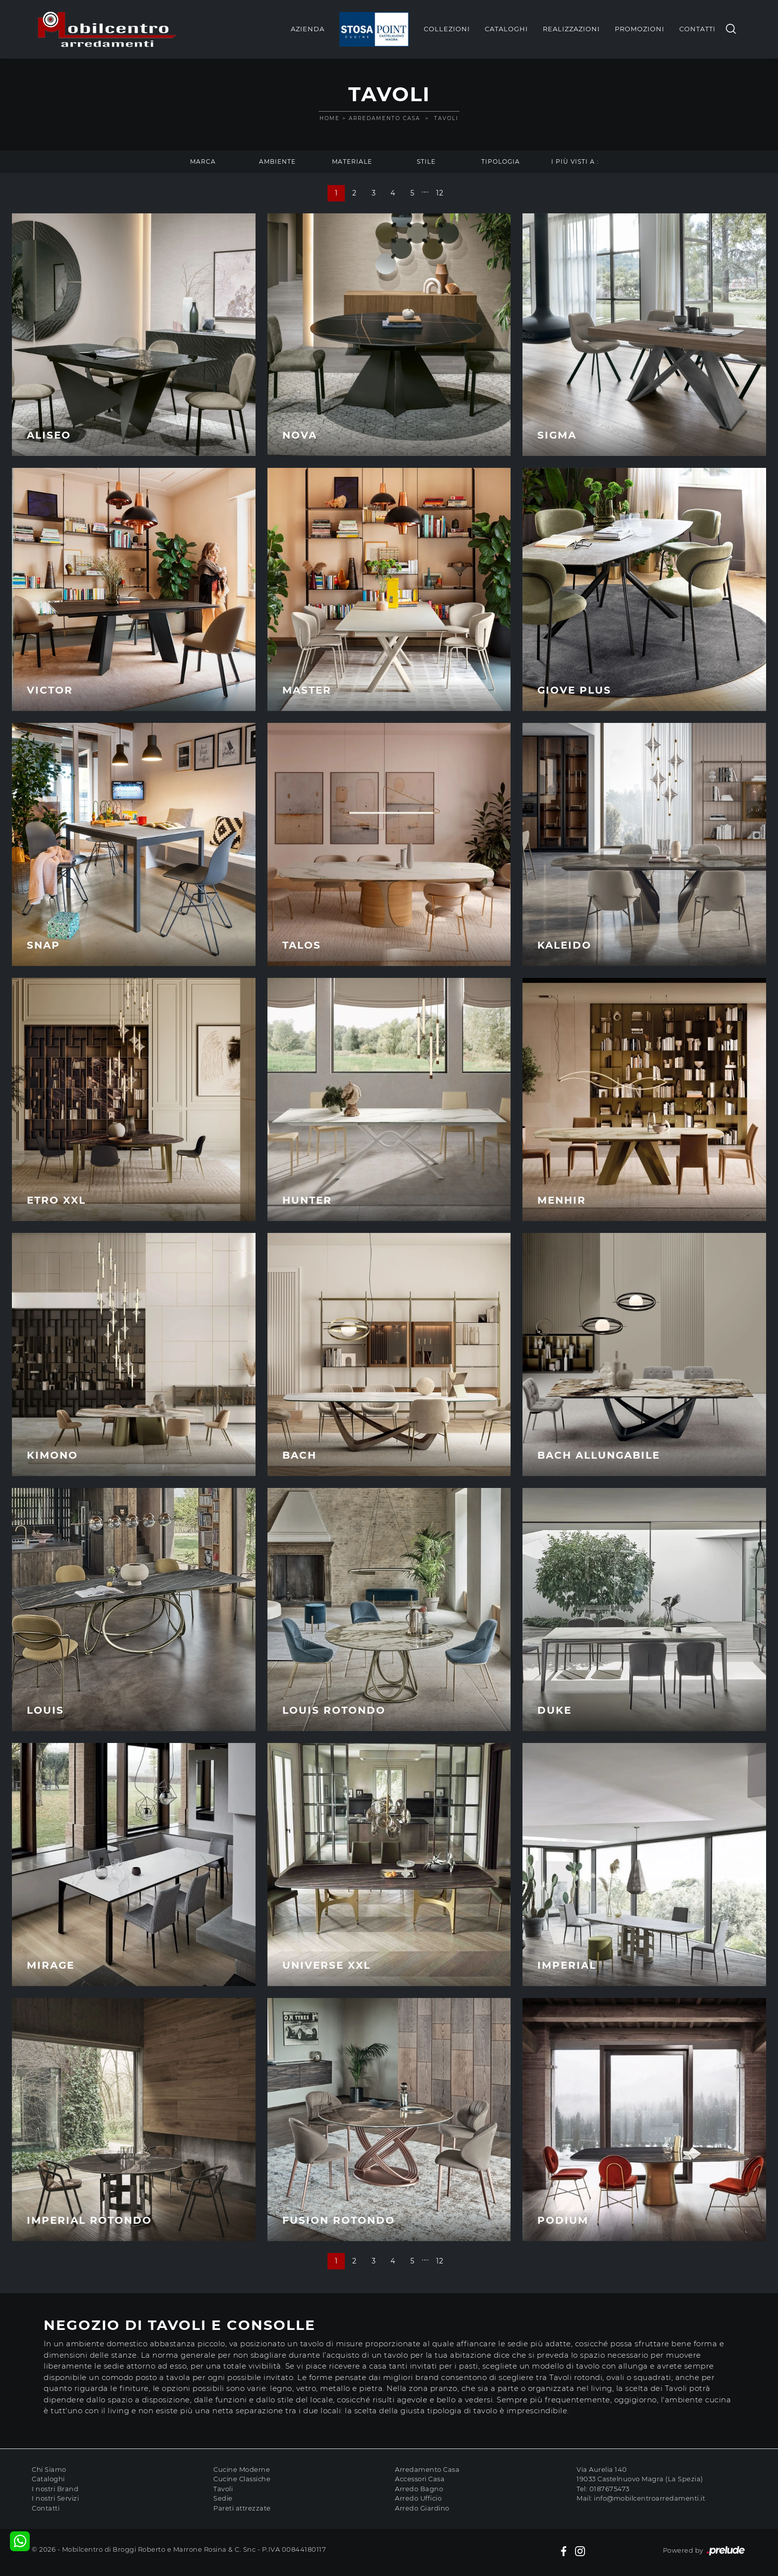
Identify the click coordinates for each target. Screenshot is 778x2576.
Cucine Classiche (241, 2479)
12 (439, 193)
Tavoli (446, 118)
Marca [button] (203, 161)
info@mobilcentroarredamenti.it (649, 2498)
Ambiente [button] (277, 161)
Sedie (223, 2498)
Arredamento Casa (384, 118)
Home (330, 118)
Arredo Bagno (419, 2489)
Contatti (697, 29)
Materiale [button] (352, 161)
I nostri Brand (55, 2489)
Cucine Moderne (241, 2469)
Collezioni (447, 29)
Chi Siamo (49, 2469)
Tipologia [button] (500, 161)
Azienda (307, 29)
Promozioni (639, 29)
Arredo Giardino (422, 2508)
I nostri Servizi (55, 2498)
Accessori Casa (420, 2479)
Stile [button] (426, 161)
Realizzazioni (571, 29)
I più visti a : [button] (575, 161)
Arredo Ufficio (418, 2498)
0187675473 (609, 2489)
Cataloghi (506, 29)
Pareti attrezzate (242, 2508)
